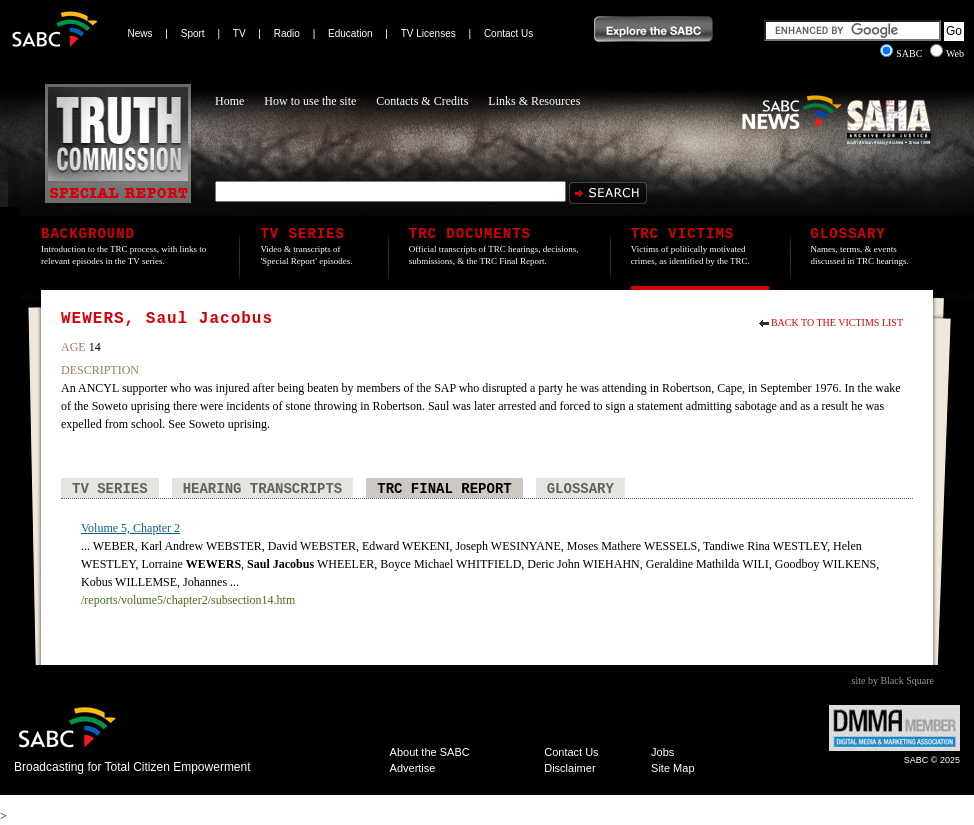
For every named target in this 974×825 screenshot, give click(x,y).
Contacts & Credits (422, 101)
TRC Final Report (444, 489)
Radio (287, 33)
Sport (193, 33)
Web (947, 53)
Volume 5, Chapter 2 (130, 528)
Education (350, 33)
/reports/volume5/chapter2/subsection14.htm (188, 600)
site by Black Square (893, 680)
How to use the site (310, 101)
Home (229, 101)
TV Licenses (428, 33)
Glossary (580, 489)
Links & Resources (534, 101)
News (140, 33)
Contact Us (508, 33)
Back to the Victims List (837, 322)
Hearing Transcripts (263, 489)
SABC (902, 53)
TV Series (110, 489)
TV (239, 33)
